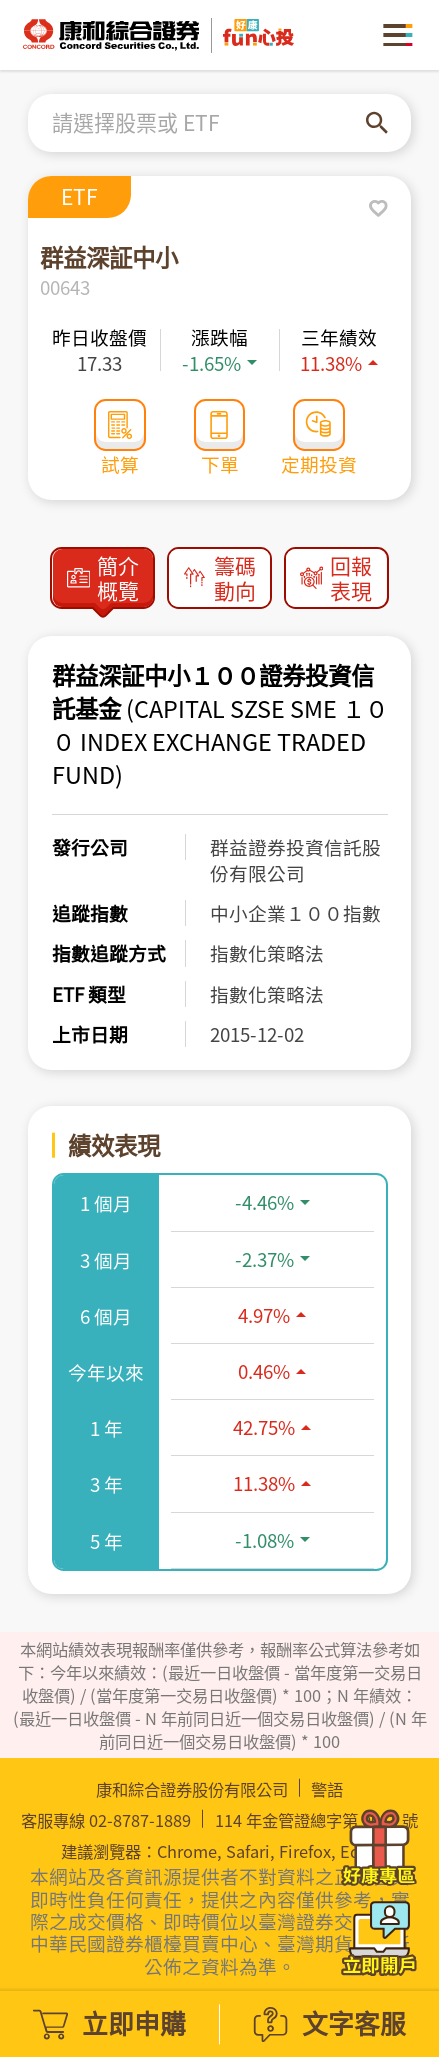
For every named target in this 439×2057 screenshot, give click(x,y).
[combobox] (209, 123)
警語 (327, 1789)
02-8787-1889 (140, 1820)
